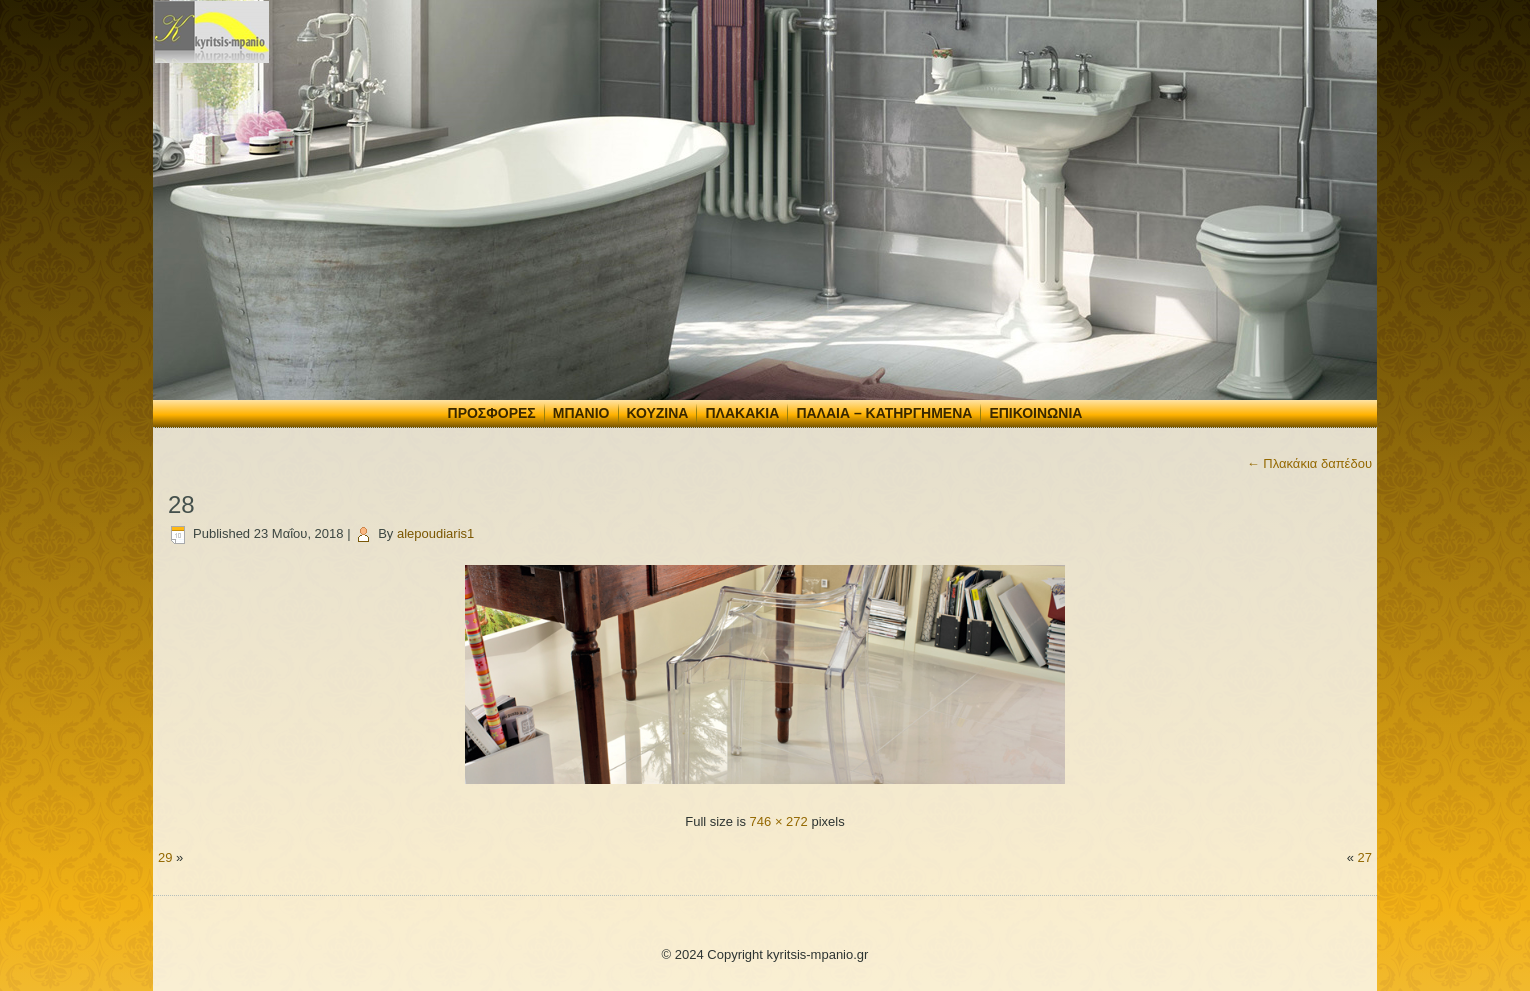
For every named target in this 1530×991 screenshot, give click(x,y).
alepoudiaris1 (435, 533)
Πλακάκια (742, 413)
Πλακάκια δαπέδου (1309, 463)
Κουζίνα (658, 413)
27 (1365, 857)
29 (165, 857)
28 (181, 504)
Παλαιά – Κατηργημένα (884, 413)
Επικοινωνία (1035, 413)
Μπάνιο (581, 413)
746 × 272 (779, 821)
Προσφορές (492, 413)
